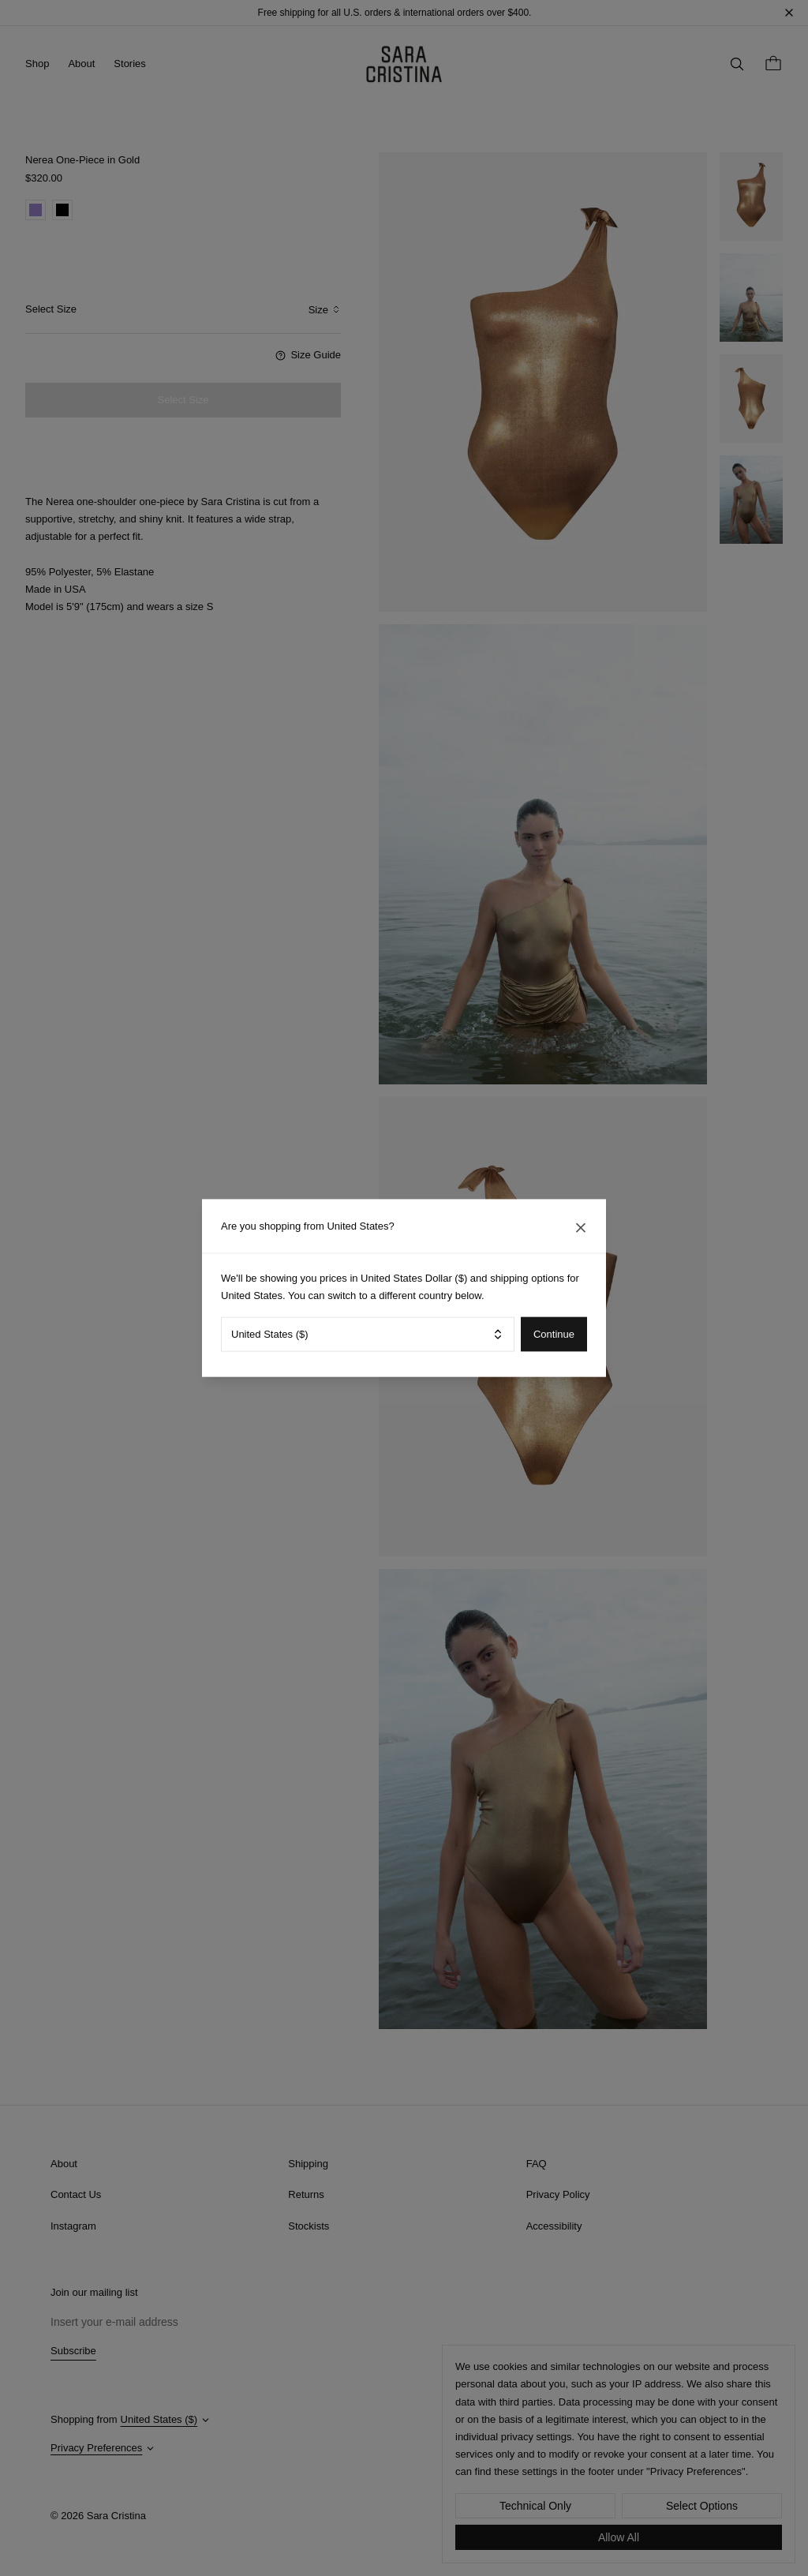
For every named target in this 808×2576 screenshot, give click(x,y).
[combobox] (367, 1333)
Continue (553, 1334)
